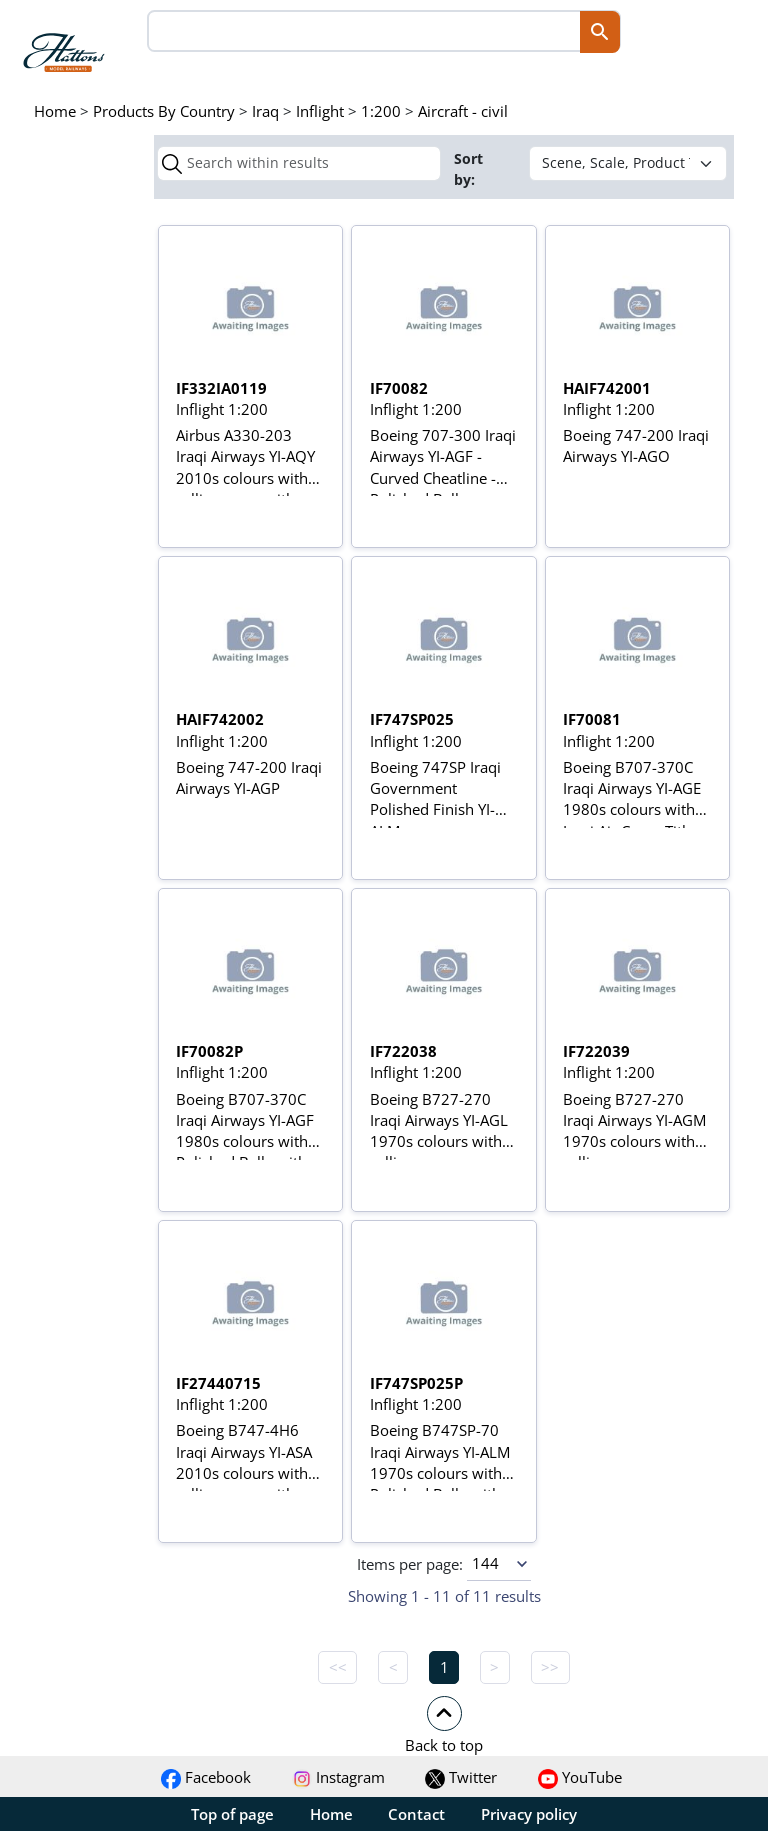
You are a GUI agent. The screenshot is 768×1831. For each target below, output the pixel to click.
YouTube (580, 1777)
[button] (444, 1724)
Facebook (206, 1777)
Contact (416, 1814)
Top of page (232, 1814)
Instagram (338, 1777)
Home (331, 1814)
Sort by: (468, 169)
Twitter (461, 1777)
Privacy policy (529, 1814)
